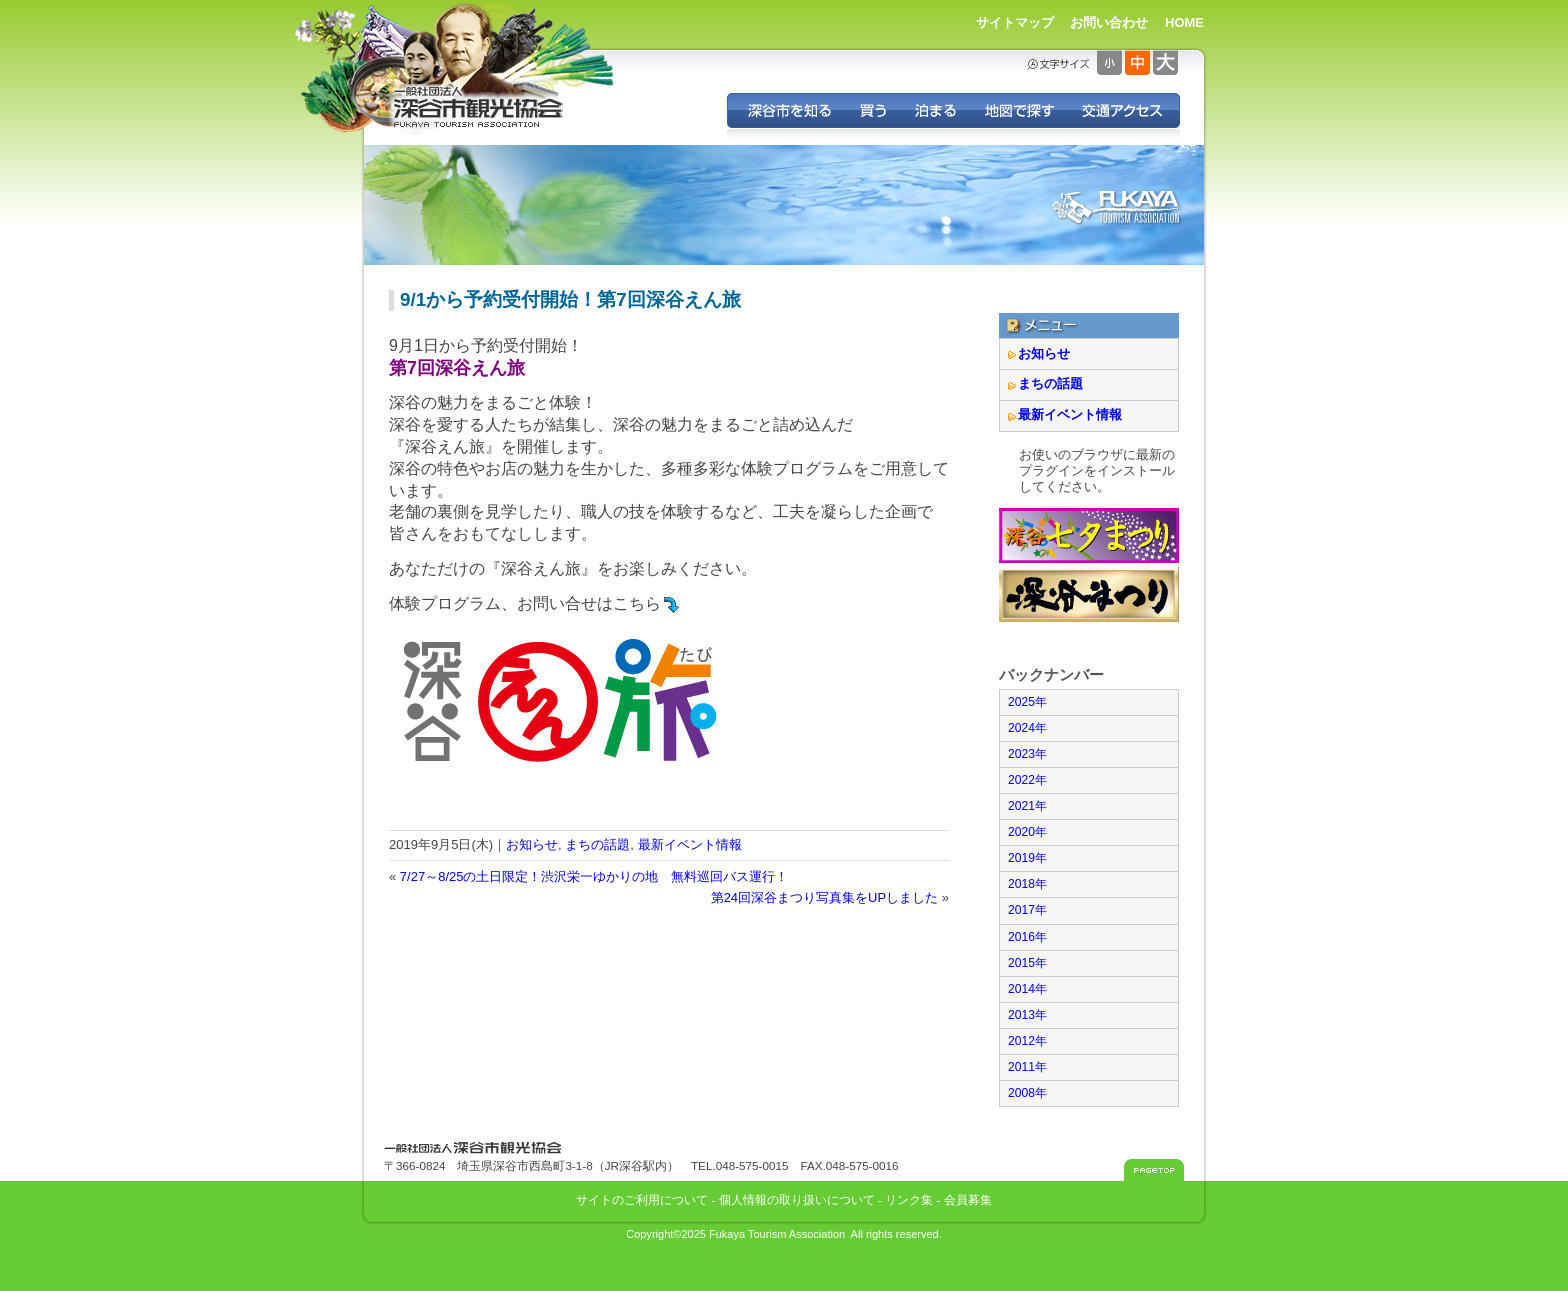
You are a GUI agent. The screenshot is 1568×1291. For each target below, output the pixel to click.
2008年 (1027, 1093)
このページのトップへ (1154, 1170)
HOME (1184, 22)
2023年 (1027, 754)
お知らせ (532, 844)
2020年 (1027, 832)
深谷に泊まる (935, 110)
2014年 (1027, 989)
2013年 (1027, 1015)
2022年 (1027, 780)
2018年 (1027, 884)
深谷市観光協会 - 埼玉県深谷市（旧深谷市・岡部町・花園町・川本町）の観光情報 (479, 108)
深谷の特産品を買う (873, 110)
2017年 (1027, 910)
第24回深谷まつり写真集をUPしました (825, 897)
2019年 (1027, 858)
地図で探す (1018, 110)
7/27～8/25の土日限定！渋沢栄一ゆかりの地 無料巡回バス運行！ (594, 876)
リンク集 (909, 1199)
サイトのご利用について (642, 1199)
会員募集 (968, 1199)
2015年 (1027, 963)
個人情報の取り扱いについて (797, 1199)
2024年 (1027, 728)
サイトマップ (1015, 22)
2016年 (1027, 937)
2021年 (1027, 806)
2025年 (1027, 702)
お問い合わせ (1109, 22)
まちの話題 (597, 844)
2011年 (1027, 1067)
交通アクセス (1123, 110)
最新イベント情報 (690, 844)
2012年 (1027, 1041)
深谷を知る (786, 110)
